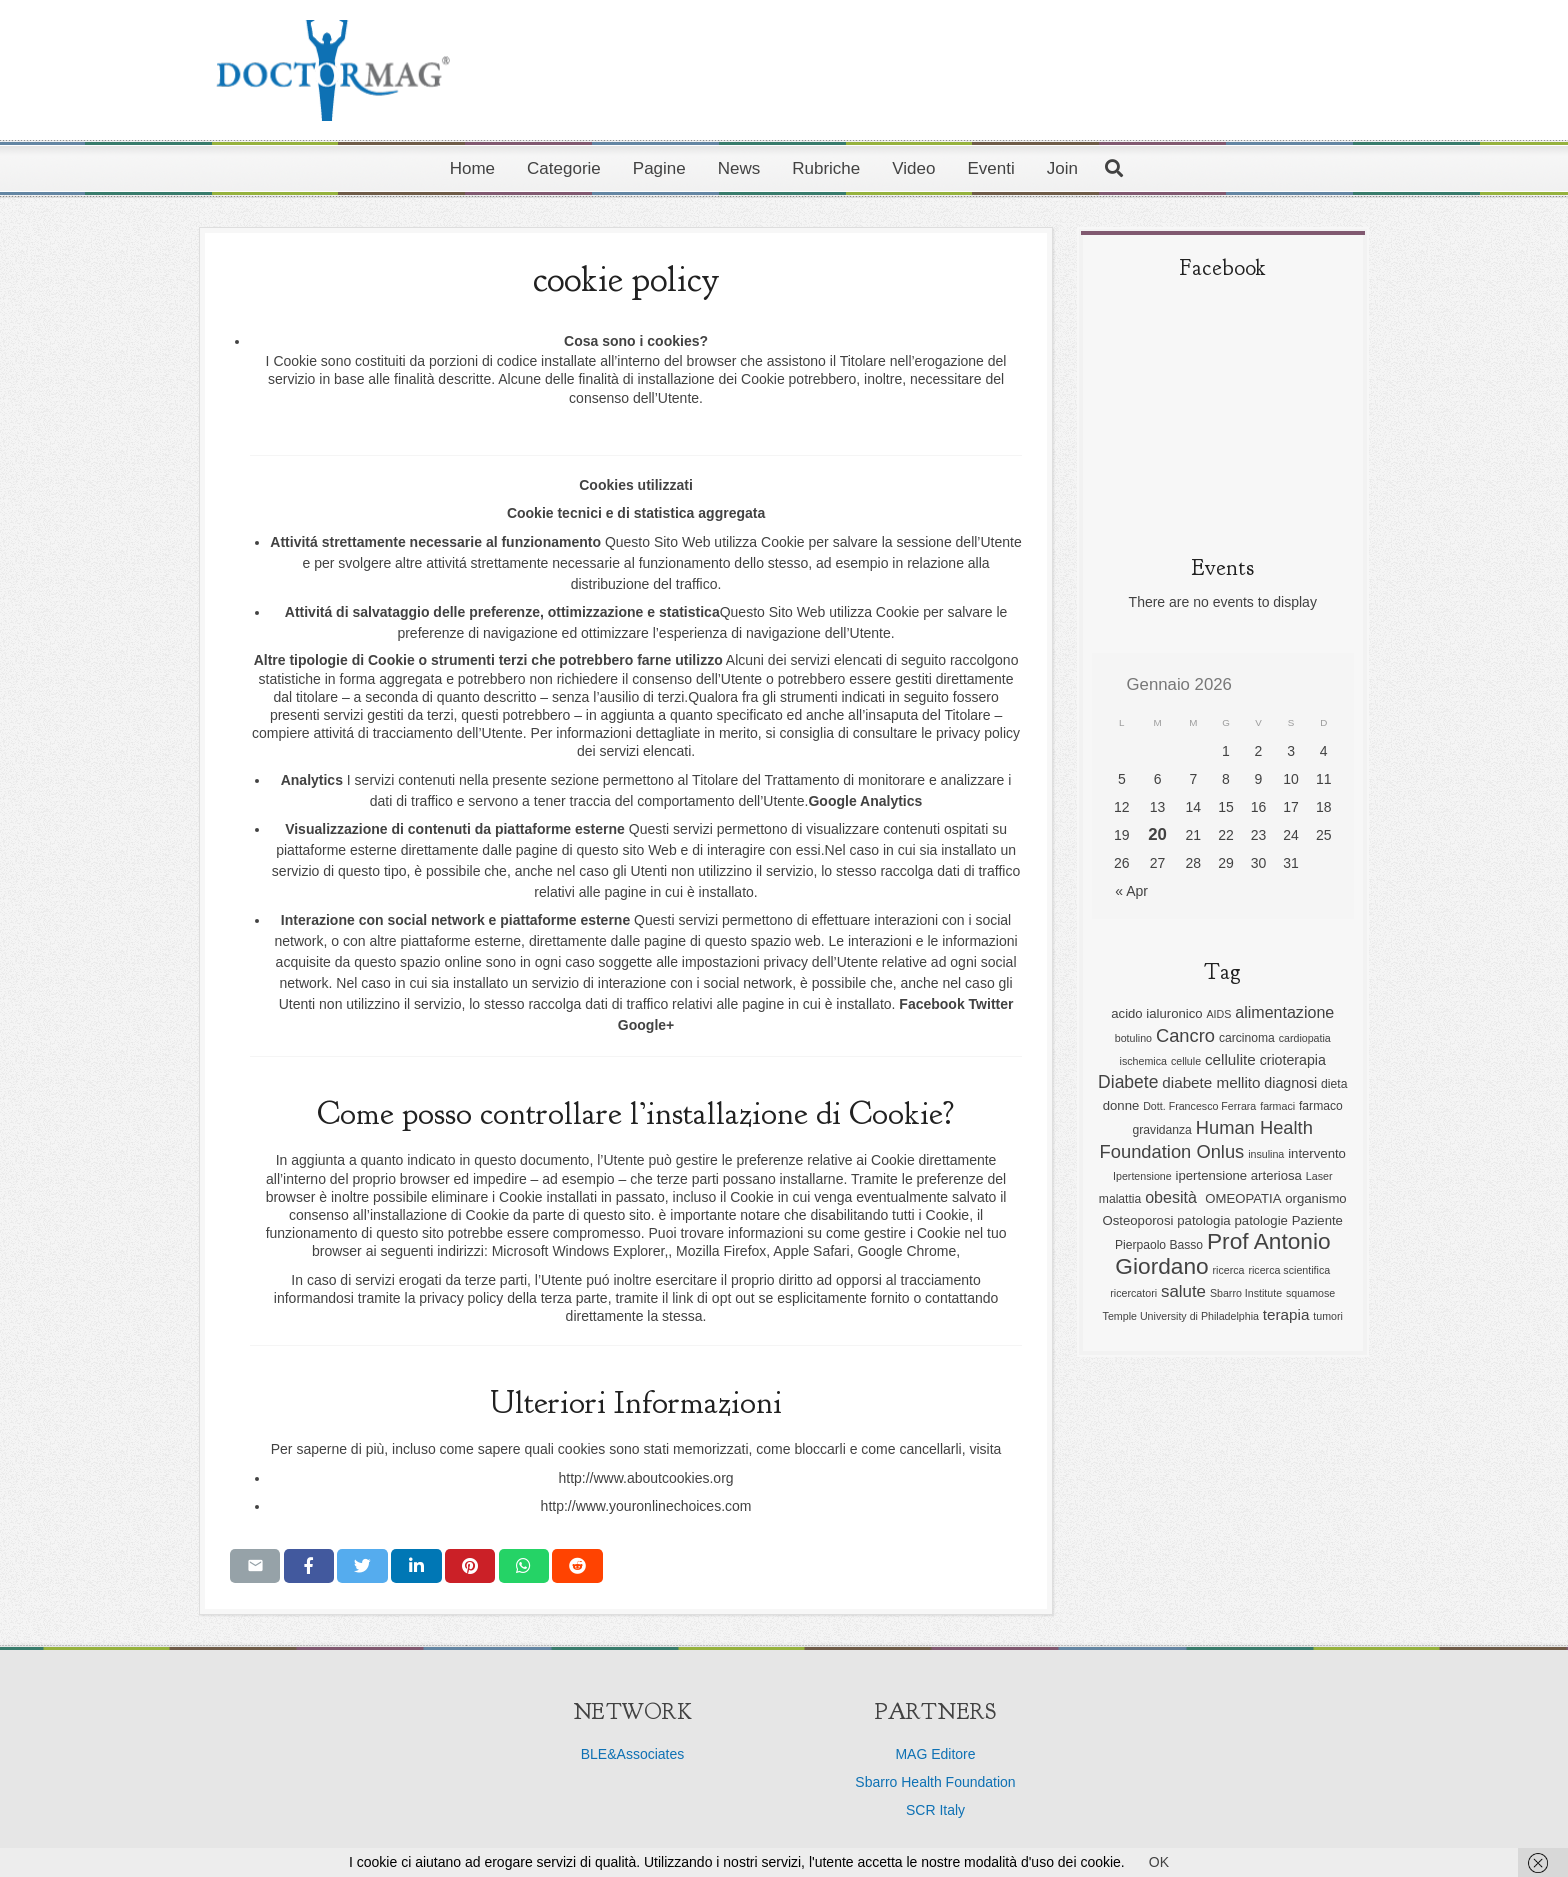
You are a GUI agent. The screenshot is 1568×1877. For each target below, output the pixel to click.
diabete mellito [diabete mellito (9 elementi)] (1211, 1082)
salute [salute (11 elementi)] (1183, 1291)
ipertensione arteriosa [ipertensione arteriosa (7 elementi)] (1239, 1175)
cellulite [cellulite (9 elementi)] (1230, 1059)
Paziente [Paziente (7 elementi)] (1317, 1220)
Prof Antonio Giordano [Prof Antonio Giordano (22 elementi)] (1222, 1253)
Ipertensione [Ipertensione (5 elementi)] (1142, 1176)
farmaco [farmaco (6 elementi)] (1321, 1106)
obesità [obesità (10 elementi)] (1173, 1197)
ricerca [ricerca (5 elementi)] (1229, 1270)
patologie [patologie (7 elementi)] (1261, 1220)
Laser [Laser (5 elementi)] (1319, 1176)
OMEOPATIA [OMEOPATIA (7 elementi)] (1243, 1198)
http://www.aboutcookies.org (645, 1478)
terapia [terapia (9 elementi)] (1286, 1314)
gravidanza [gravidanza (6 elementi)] (1162, 1130)
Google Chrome (906, 1251)
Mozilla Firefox (721, 1251)
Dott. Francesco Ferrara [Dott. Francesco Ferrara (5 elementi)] (1199, 1106)
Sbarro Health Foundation (935, 1782)
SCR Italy (935, 1810)
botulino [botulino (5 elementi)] (1133, 1038)
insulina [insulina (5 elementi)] (1266, 1154)
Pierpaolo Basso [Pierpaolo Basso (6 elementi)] (1159, 1245)
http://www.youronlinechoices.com (646, 1506)
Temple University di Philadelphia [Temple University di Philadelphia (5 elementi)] (1181, 1316)
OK (1159, 1862)
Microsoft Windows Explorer (578, 1251)
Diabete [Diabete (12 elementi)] (1128, 1082)
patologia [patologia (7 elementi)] (1203, 1220)
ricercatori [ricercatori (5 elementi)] (1133, 1293)
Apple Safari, (813, 1251)
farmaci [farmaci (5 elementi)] (1277, 1106)
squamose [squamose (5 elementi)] (1310, 1293)
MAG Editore (935, 1754)
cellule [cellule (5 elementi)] (1186, 1061)
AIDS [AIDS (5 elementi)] (1218, 1014)
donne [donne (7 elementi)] (1121, 1105)
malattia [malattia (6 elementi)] (1120, 1199)
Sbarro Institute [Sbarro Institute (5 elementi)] (1246, 1293)
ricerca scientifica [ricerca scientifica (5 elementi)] (1289, 1270)
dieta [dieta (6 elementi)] (1334, 1084)
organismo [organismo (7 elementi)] (1315, 1198)
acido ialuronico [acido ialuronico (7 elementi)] (1156, 1013)
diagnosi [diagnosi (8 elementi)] (1290, 1083)
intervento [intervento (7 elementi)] (1317, 1153)
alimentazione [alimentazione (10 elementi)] (1284, 1012)
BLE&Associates (633, 1754)
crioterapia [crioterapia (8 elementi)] (1293, 1060)
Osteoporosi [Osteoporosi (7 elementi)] (1138, 1220)
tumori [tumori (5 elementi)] (1328, 1316)
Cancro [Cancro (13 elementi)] (1185, 1035)
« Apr (1131, 891)
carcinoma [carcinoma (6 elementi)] (1247, 1038)
